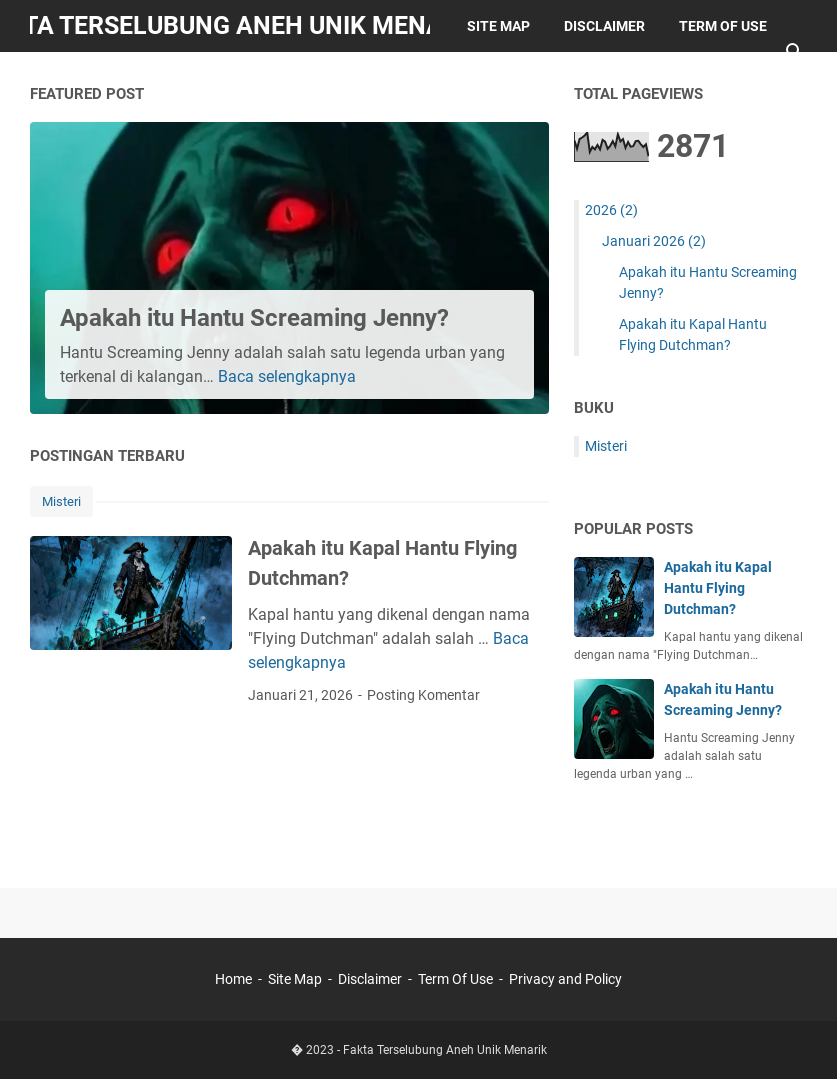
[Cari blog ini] (795, 52)
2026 (611, 210)
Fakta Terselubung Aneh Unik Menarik (445, 1050)
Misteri (61, 501)
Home (233, 979)
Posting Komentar (423, 695)
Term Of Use (455, 979)
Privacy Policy (101, 78)
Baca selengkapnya (287, 376)
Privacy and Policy (565, 979)
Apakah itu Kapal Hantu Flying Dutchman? (718, 588)
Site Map (498, 26)
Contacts (226, 78)
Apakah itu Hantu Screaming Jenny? (254, 318)
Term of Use (723, 26)
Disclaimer (604, 26)
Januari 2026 (654, 241)
